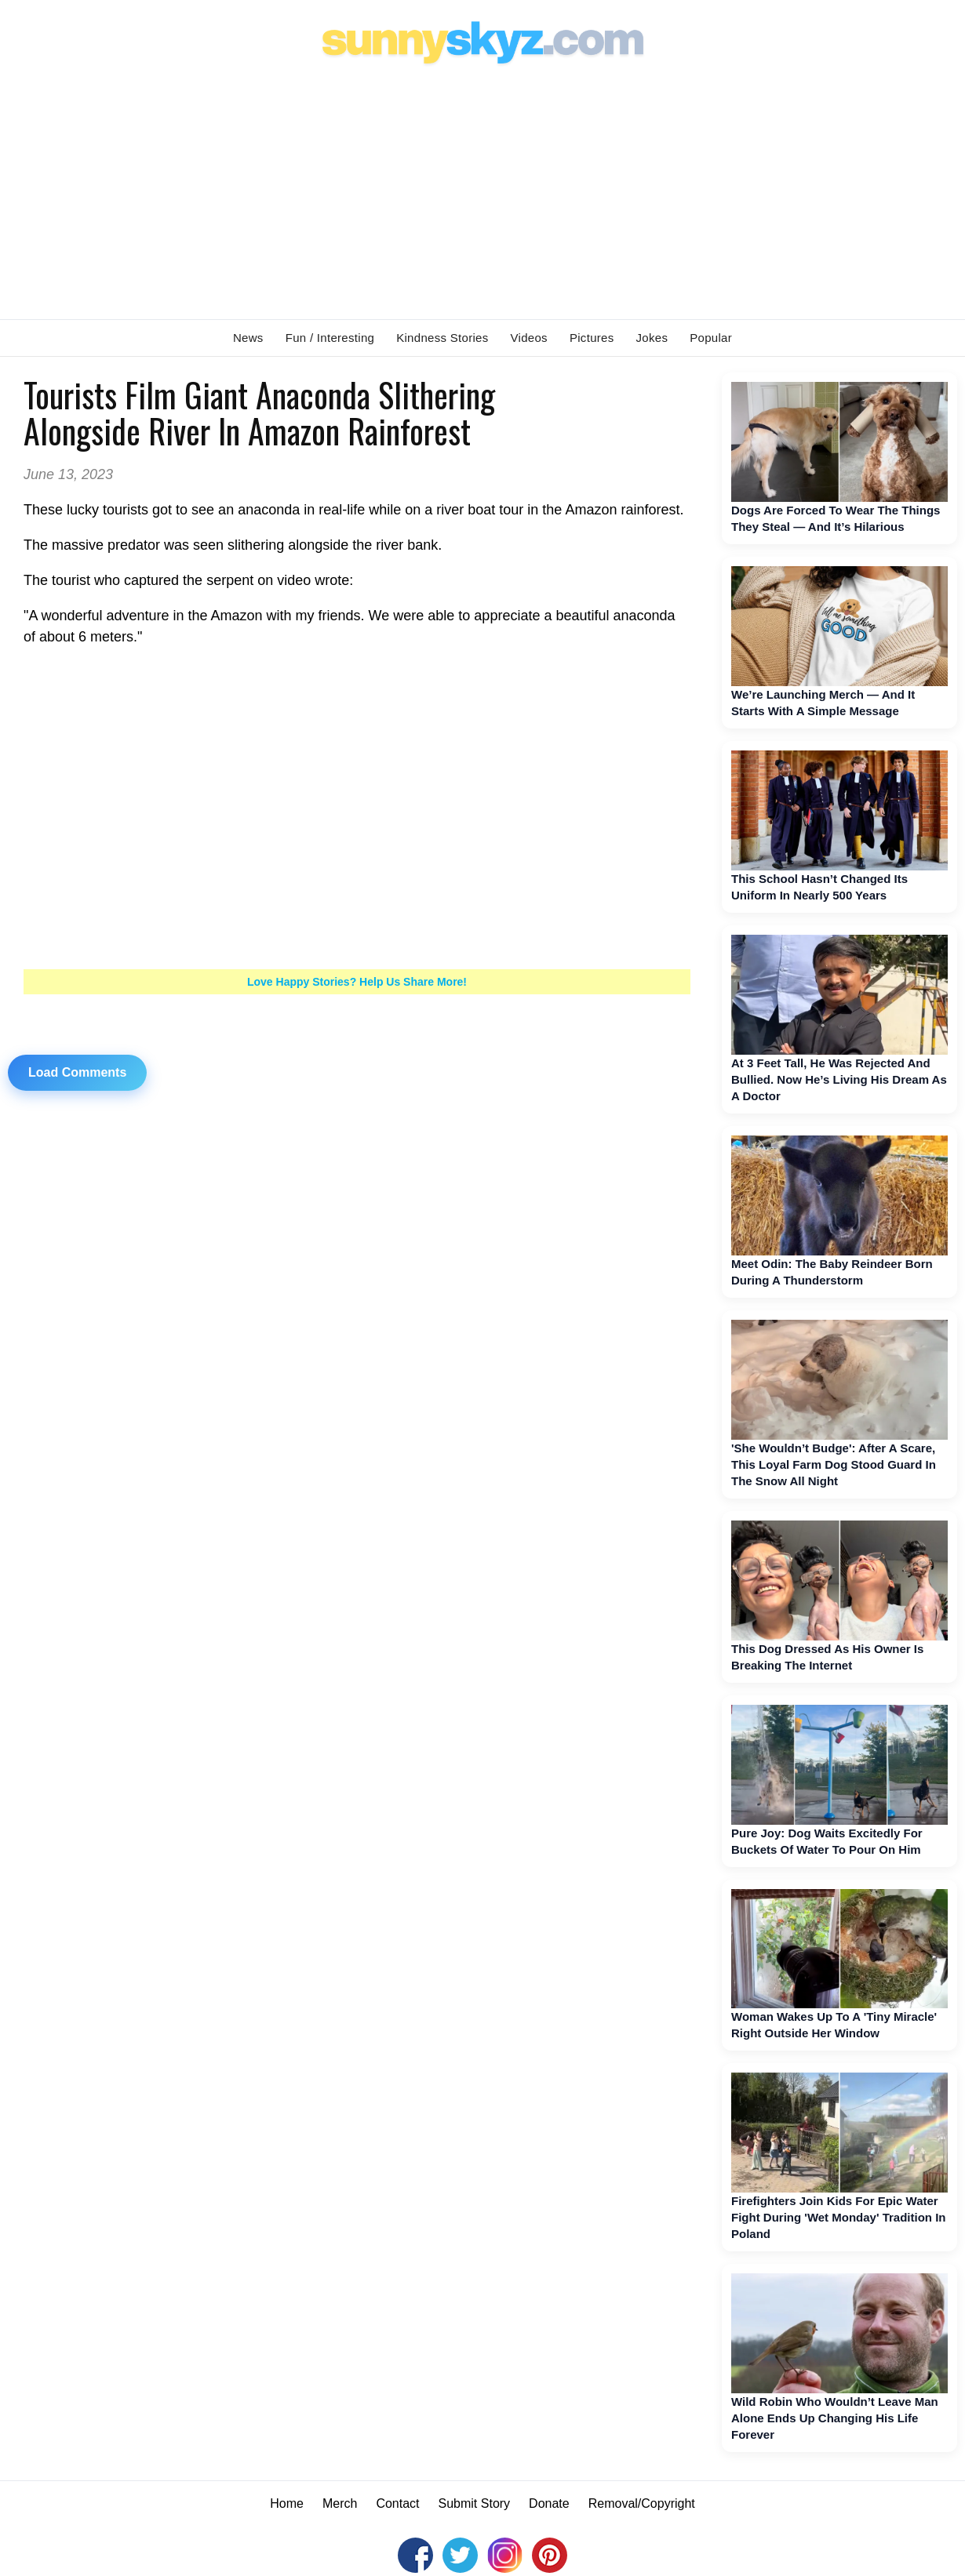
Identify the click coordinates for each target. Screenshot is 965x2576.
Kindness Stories (442, 337)
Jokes (652, 337)
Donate (549, 2503)
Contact (397, 2503)
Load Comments (77, 1072)
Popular (711, 337)
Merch (339, 2503)
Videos (529, 337)
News (248, 337)
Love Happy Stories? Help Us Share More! (357, 982)
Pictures (592, 337)
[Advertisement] (482, 189)
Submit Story (475, 2503)
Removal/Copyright (641, 2503)
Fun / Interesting (330, 337)
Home (287, 2503)
